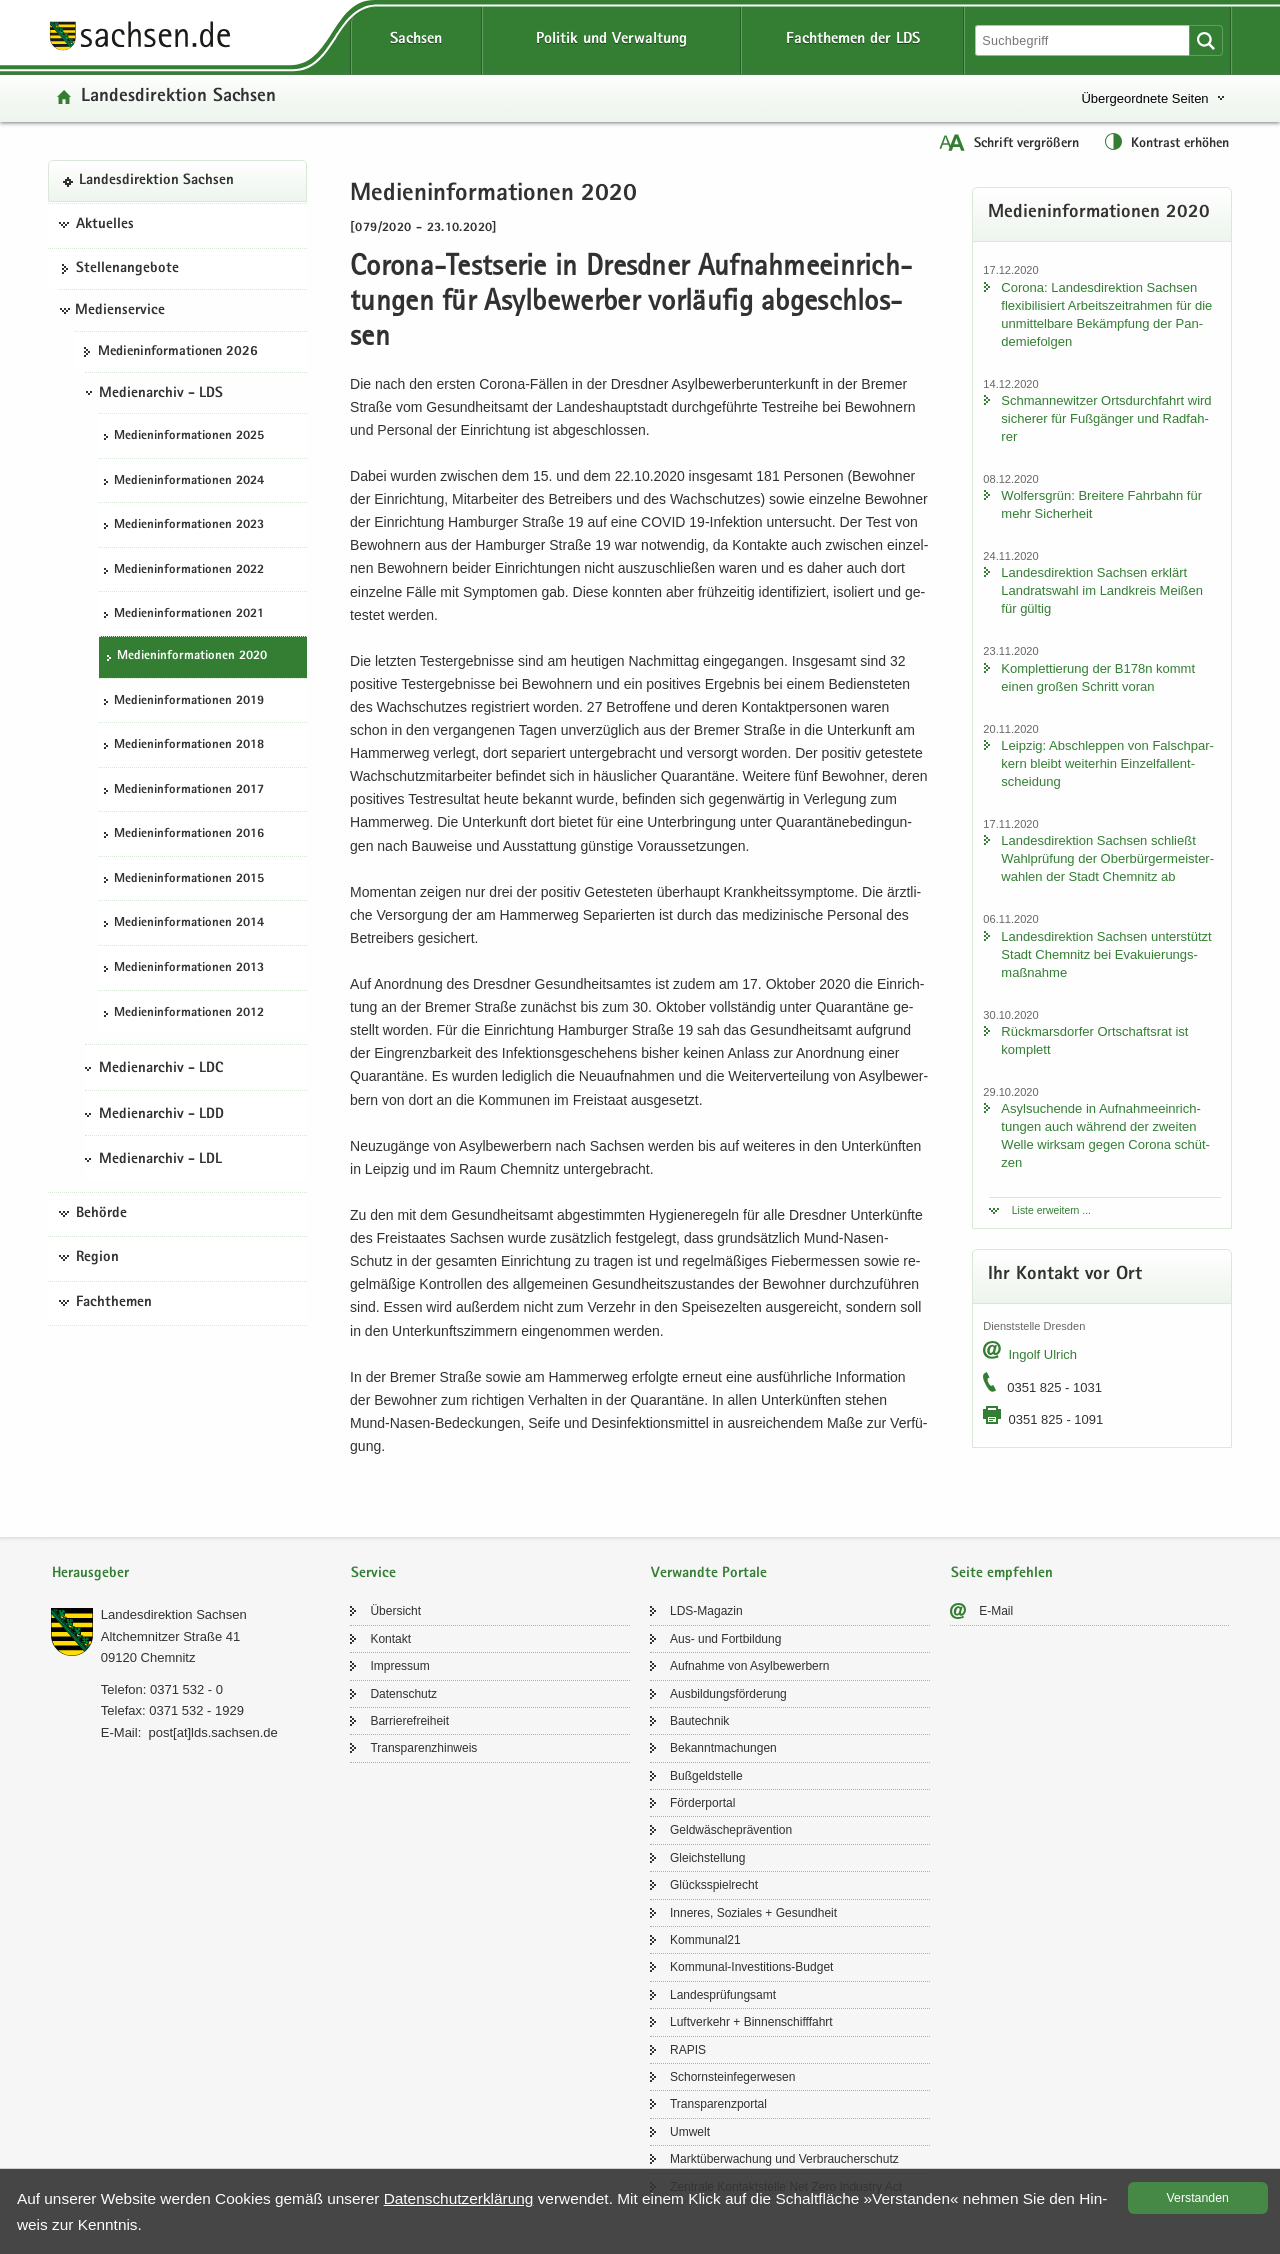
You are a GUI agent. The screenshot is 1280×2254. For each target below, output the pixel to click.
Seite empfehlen (1002, 1573)
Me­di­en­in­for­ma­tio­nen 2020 (192, 656)
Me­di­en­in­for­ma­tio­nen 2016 (189, 834)
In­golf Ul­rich (1042, 1354)
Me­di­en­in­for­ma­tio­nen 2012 (189, 1013)
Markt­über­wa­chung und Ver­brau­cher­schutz (784, 2159)
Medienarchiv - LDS (161, 394)
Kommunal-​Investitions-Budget (751, 1967)
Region (97, 1258)
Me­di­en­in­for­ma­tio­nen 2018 (189, 745)
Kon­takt (390, 1639)
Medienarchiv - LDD (161, 1115)
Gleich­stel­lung (707, 1858)
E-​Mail (996, 1611)
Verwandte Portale (709, 1573)
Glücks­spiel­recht (714, 1885)
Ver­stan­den (1198, 2198)
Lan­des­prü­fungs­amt (723, 1995)
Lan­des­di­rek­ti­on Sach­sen (178, 97)
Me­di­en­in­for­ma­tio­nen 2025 (189, 436)
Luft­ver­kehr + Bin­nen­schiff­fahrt (751, 2022)
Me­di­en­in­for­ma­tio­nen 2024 (189, 481)
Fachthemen (114, 1303)
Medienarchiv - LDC (161, 1069)
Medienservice (120, 311)
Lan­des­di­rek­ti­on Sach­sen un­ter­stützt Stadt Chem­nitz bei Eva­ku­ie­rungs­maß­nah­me (1106, 954)
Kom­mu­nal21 (705, 1940)
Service (373, 1573)
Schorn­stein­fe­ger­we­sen (732, 2077)
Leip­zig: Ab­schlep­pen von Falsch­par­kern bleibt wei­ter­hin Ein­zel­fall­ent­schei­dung (1107, 763)
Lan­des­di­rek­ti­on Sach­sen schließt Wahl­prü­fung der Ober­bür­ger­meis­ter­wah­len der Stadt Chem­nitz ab (1107, 858)
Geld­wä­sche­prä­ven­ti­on (731, 1830)
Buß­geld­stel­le (706, 1776)
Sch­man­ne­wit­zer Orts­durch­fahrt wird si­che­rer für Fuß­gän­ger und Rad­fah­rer (1106, 418)
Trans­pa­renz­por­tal (718, 2104)
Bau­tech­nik (699, 1721)
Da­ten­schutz (403, 1694)
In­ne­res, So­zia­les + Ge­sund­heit (753, 1913)
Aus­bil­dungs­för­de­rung (728, 1694)
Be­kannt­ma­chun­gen (723, 1748)
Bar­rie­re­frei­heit (409, 1721)
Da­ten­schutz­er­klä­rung (459, 2198)
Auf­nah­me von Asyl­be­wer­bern (749, 1666)
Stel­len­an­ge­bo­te (127, 269)
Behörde (101, 1214)
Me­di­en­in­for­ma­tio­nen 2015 (189, 879)
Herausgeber (90, 1573)
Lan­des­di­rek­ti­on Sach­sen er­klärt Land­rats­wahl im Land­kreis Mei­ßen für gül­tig (1102, 590)
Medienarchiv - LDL (160, 1160)
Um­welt (690, 2132)
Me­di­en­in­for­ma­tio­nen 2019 (189, 701)
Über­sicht (395, 1611)
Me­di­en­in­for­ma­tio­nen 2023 (189, 525)
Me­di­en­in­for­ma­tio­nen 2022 (189, 570)
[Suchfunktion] (1084, 40)
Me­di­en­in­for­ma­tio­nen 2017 (189, 790)
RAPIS (688, 2050)
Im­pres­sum (399, 1666)
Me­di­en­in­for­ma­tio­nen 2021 (189, 614)
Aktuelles (105, 225)
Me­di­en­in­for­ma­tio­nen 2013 (189, 968)
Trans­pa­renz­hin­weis (423, 1748)
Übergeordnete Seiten (1144, 98)
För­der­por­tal (702, 1803)
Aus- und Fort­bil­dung (725, 1639)
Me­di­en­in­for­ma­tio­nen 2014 (189, 923)
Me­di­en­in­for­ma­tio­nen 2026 (178, 352)
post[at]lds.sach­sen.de (212, 1732)
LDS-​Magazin (706, 1611)
